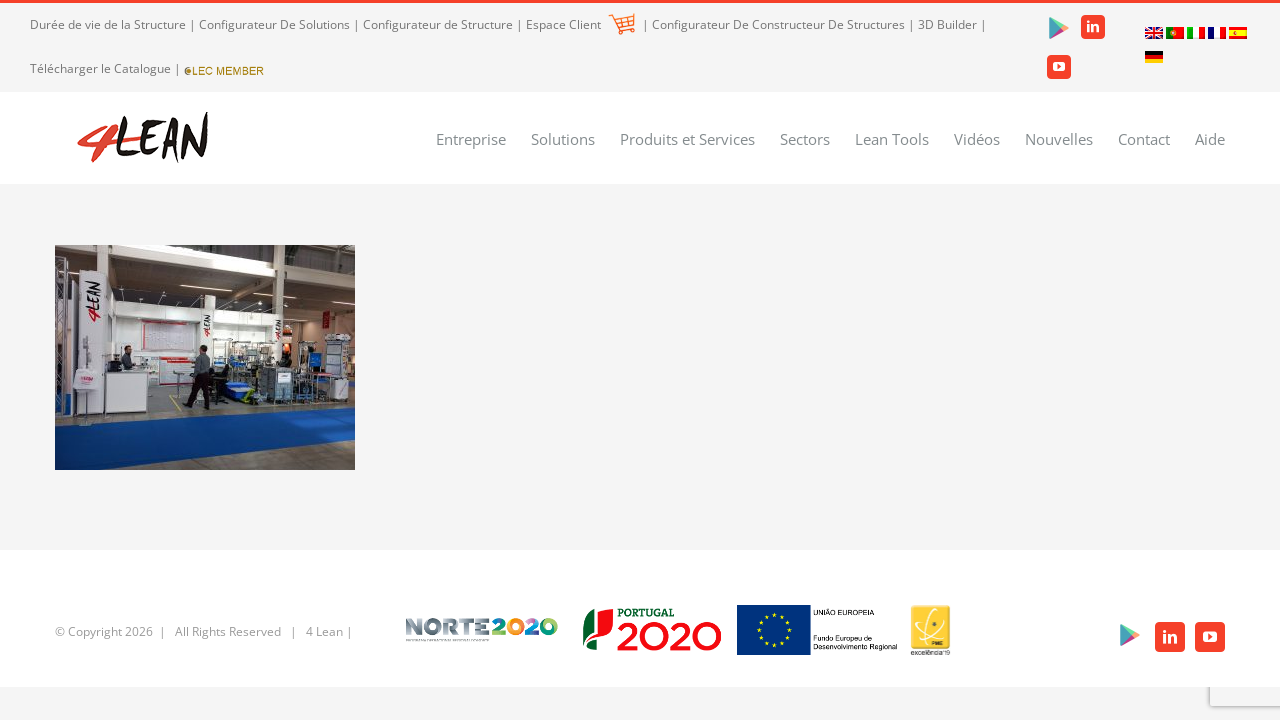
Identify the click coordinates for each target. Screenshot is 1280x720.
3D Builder (947, 24)
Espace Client (580, 24)
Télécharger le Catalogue (100, 68)
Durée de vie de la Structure (108, 24)
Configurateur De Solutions (274, 24)
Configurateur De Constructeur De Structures (778, 24)
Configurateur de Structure (438, 24)
